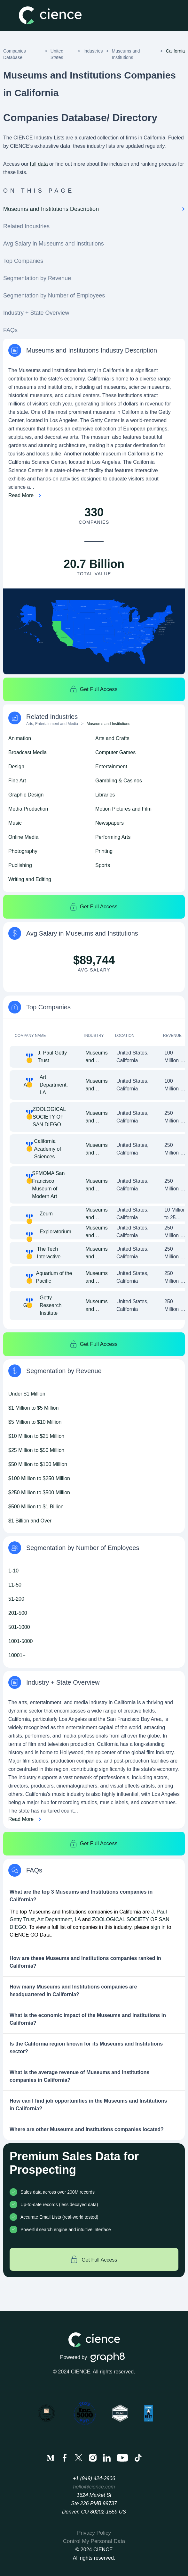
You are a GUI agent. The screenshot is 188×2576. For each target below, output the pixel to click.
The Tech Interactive (49, 1252)
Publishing (20, 865)
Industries (93, 51)
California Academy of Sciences (47, 1148)
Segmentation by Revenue (37, 278)
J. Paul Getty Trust (52, 1056)
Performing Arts (112, 837)
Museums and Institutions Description (94, 209)
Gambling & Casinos (118, 780)
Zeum (46, 1213)
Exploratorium (55, 1231)
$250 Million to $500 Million (39, 1492)
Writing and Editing (29, 879)
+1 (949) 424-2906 (94, 2478)
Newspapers (109, 823)
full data (39, 164)
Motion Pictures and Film (123, 809)
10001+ (17, 1655)
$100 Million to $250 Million (39, 1478)
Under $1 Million (26, 1393)
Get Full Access (93, 689)
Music (15, 823)
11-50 (14, 1585)
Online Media (23, 837)
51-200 (16, 1599)
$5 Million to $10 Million (34, 1422)
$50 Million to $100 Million (37, 1464)
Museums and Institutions (126, 54)
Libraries (105, 794)
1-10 (13, 1570)
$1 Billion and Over (29, 1520)
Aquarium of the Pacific (54, 1277)
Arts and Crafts (112, 738)
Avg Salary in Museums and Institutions (53, 243)
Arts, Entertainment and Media (52, 723)
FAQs (10, 330)
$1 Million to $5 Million (33, 1408)
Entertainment (111, 766)
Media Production (28, 809)
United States (57, 54)
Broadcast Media (27, 752)
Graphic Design (25, 794)
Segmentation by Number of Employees (54, 295)
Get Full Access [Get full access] (94, 2259)
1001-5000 (20, 1641)
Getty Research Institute (50, 1305)
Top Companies (23, 261)
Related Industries (26, 226)
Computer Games (115, 752)
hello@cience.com (94, 2486)
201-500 (17, 1613)
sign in (158, 1927)
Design (16, 766)
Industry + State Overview (36, 313)
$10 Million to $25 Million (36, 1436)
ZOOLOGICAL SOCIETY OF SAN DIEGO (49, 1116)
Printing (104, 851)
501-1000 (19, 1627)
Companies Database (14, 54)
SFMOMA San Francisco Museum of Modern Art (48, 1185)
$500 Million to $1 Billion (36, 1506)
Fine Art (17, 780)
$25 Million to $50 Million (36, 1450)
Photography (22, 851)
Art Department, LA (54, 1084)
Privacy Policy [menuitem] (94, 2533)
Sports (102, 865)
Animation (19, 738)
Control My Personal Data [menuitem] (94, 2541)
